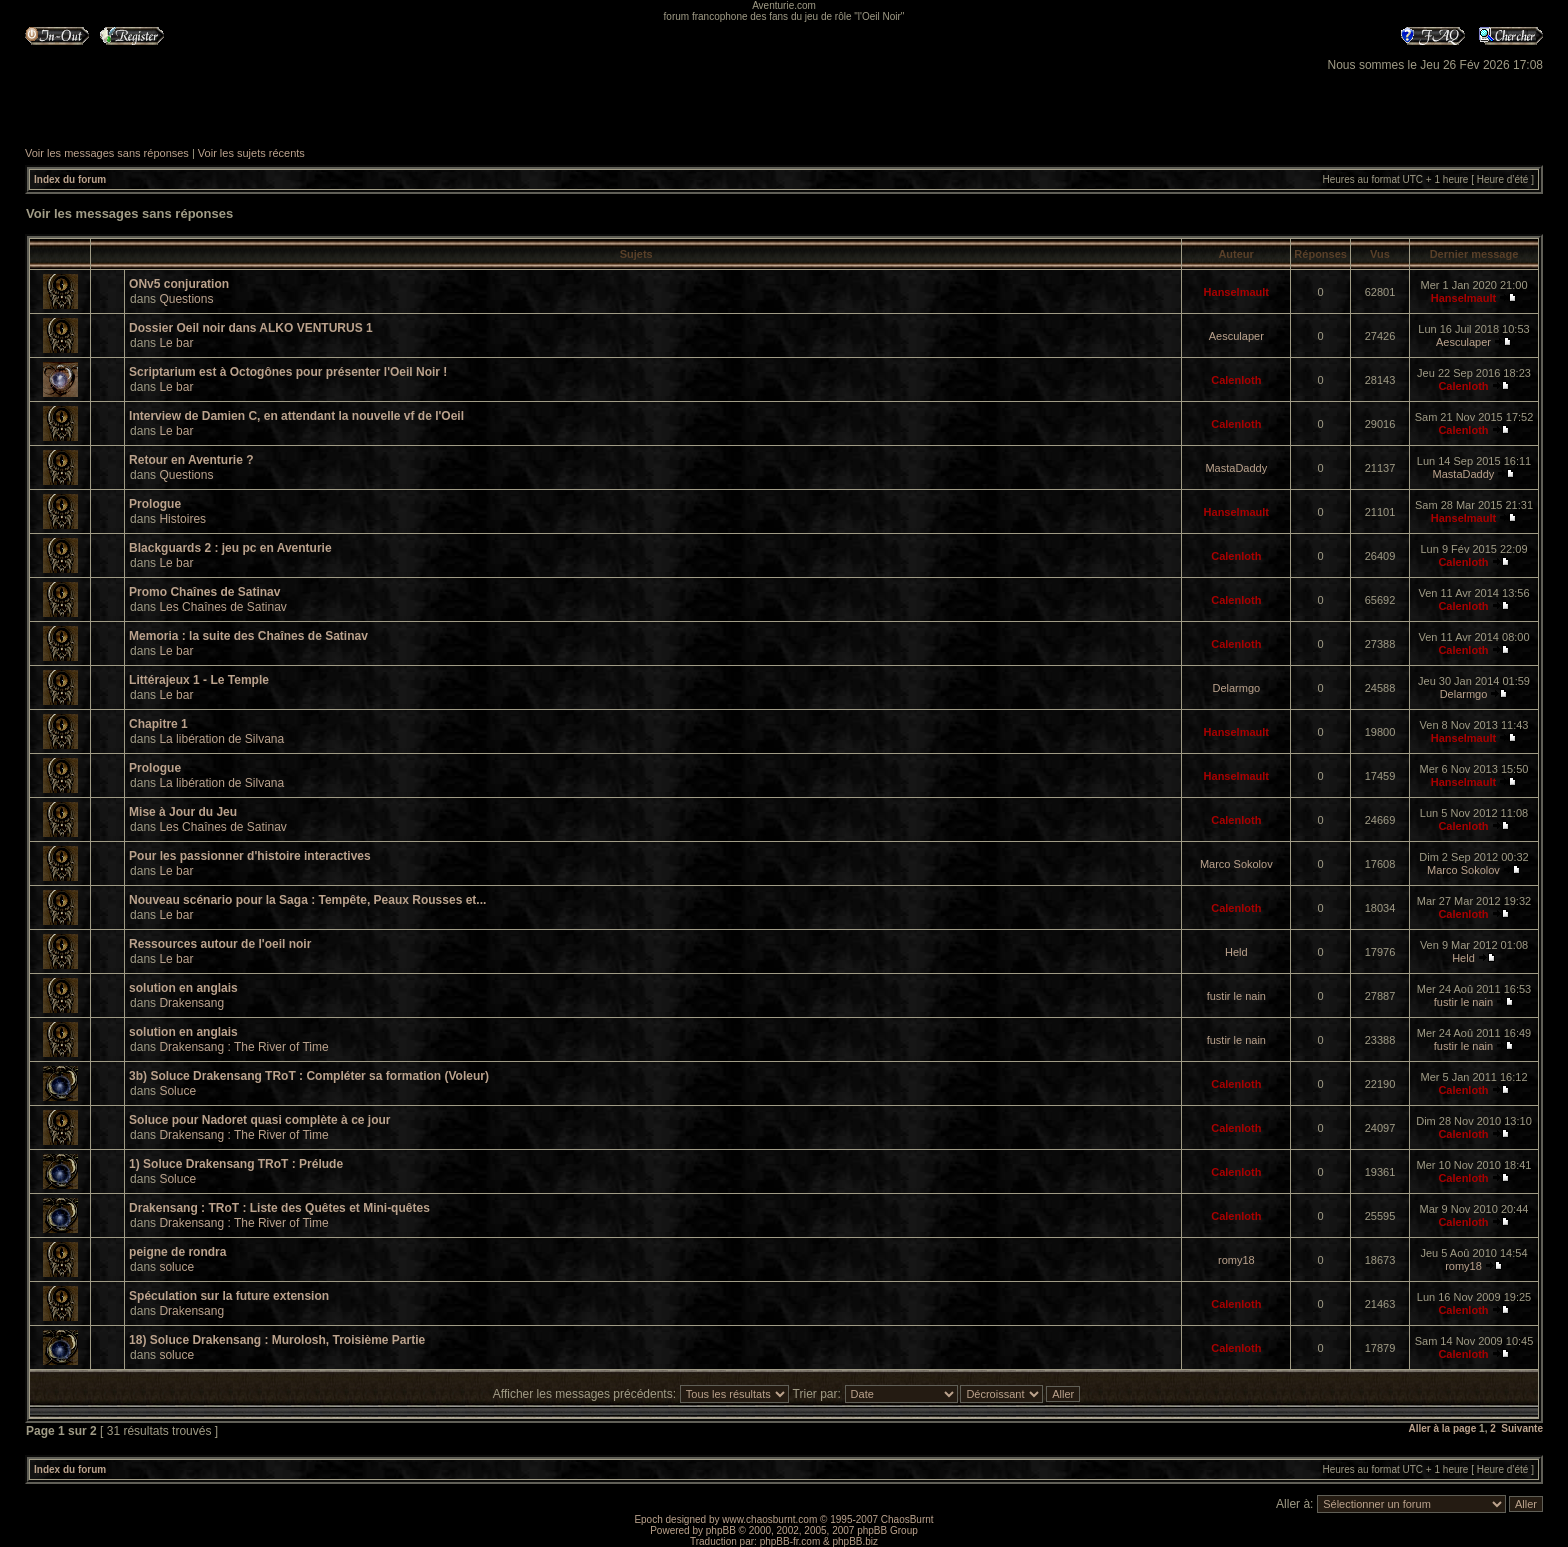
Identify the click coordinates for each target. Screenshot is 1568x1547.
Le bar (176, 343)
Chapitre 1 (158, 724)
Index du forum (70, 179)
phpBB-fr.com (790, 1541)
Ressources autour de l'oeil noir (220, 944)
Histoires (182, 519)
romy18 (1236, 1260)
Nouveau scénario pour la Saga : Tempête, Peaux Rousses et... (307, 900)
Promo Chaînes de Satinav (204, 592)
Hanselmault (1236, 292)
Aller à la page (1442, 1428)
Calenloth (1236, 380)
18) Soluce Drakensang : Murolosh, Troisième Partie (277, 1340)
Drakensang (191, 1003)
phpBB (721, 1530)
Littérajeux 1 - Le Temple (199, 680)
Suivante (1522, 1428)
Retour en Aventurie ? (191, 460)
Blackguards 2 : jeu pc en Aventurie (230, 548)
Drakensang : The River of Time (243, 1047)
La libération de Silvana (221, 739)
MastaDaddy (1236, 468)
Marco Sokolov (1236, 864)
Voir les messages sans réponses (107, 153)
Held (1236, 952)
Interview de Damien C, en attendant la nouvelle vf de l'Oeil (296, 416)
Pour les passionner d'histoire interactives (250, 856)
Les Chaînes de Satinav (222, 607)
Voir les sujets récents (251, 153)
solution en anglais (183, 988)
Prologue (155, 504)
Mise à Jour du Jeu (183, 812)
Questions (186, 299)
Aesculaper (1236, 336)
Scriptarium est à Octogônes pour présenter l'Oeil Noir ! (288, 372)
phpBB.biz (855, 1541)
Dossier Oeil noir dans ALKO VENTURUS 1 (251, 328)
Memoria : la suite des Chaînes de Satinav (248, 636)
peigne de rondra (177, 1252)
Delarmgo (1236, 688)
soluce (176, 1267)
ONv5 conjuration (179, 284)
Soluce (177, 1091)
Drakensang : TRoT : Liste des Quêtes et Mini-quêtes (279, 1208)
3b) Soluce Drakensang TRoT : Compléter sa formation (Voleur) (309, 1076)
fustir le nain (1236, 996)
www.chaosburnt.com (769, 1519)
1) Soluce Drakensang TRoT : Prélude (236, 1164)
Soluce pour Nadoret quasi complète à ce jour (259, 1120)
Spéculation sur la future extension (229, 1296)
